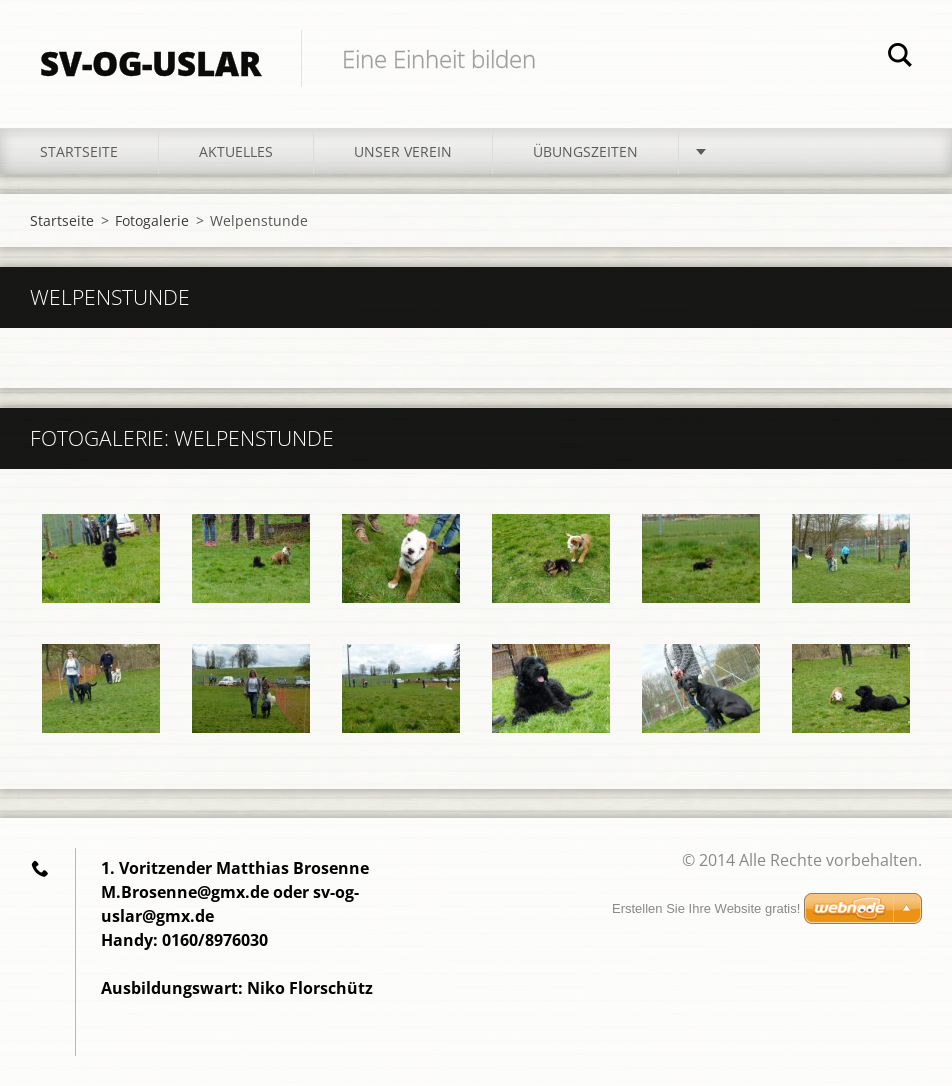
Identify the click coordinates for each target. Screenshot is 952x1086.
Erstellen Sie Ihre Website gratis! (706, 908)
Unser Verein (403, 151)
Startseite (79, 151)
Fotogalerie (152, 220)
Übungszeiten (585, 151)
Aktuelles (236, 151)
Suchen (900, 58)
